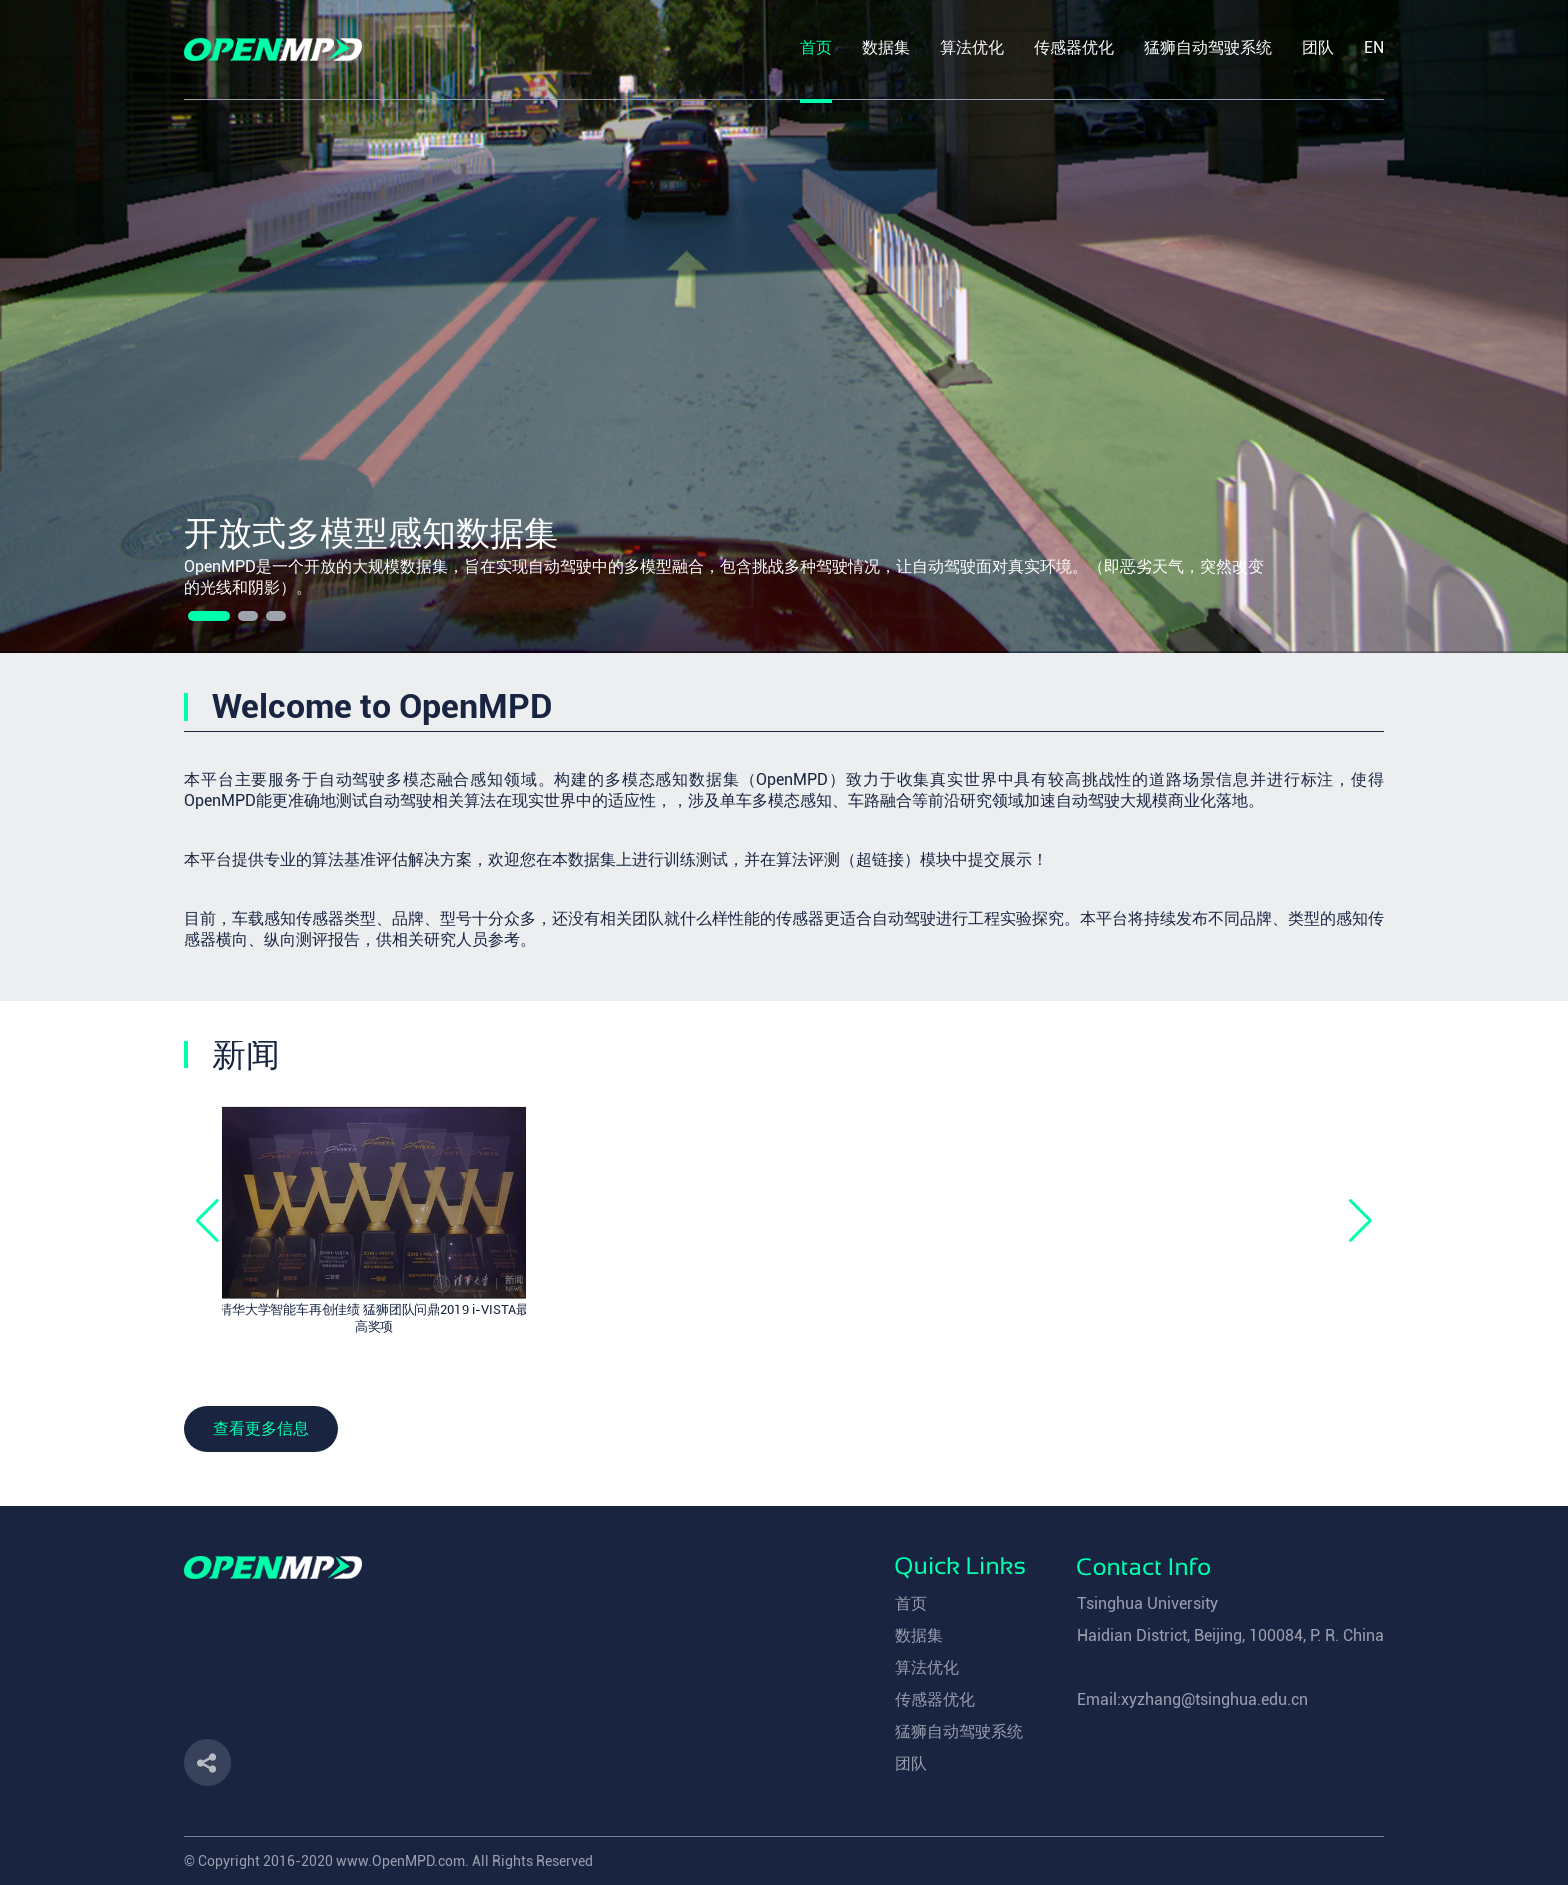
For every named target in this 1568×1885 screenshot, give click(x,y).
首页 (911, 1603)
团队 (911, 1763)
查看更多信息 (261, 1428)
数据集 (919, 1635)
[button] (209, 616)
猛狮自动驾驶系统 (959, 1731)
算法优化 (927, 1667)
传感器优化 (935, 1699)
